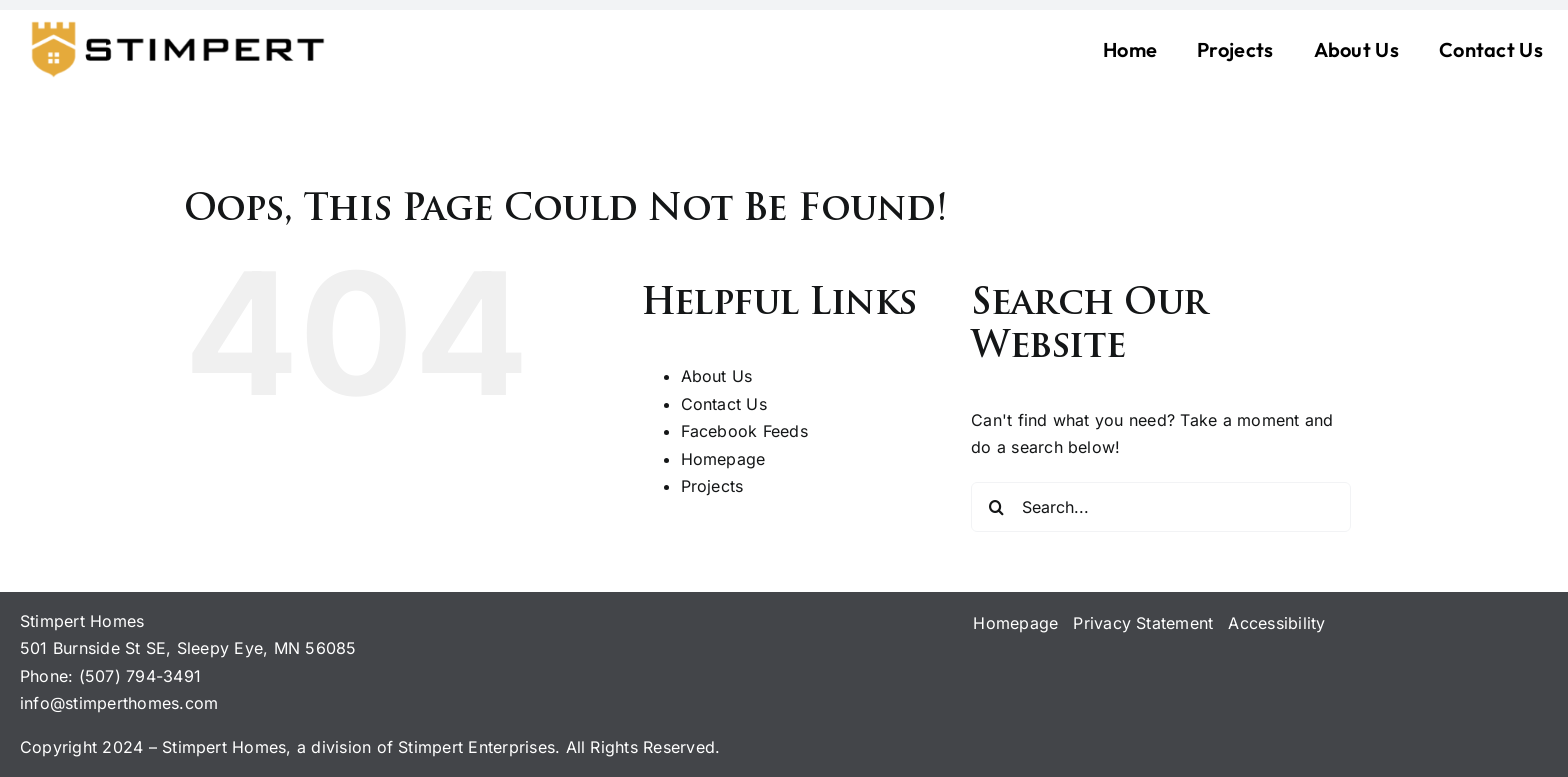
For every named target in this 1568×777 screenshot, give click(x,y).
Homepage (723, 459)
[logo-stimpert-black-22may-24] (175, 24)
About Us (717, 376)
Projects (712, 486)
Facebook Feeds (744, 431)
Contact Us (724, 404)
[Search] (996, 507)
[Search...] (1161, 507)
